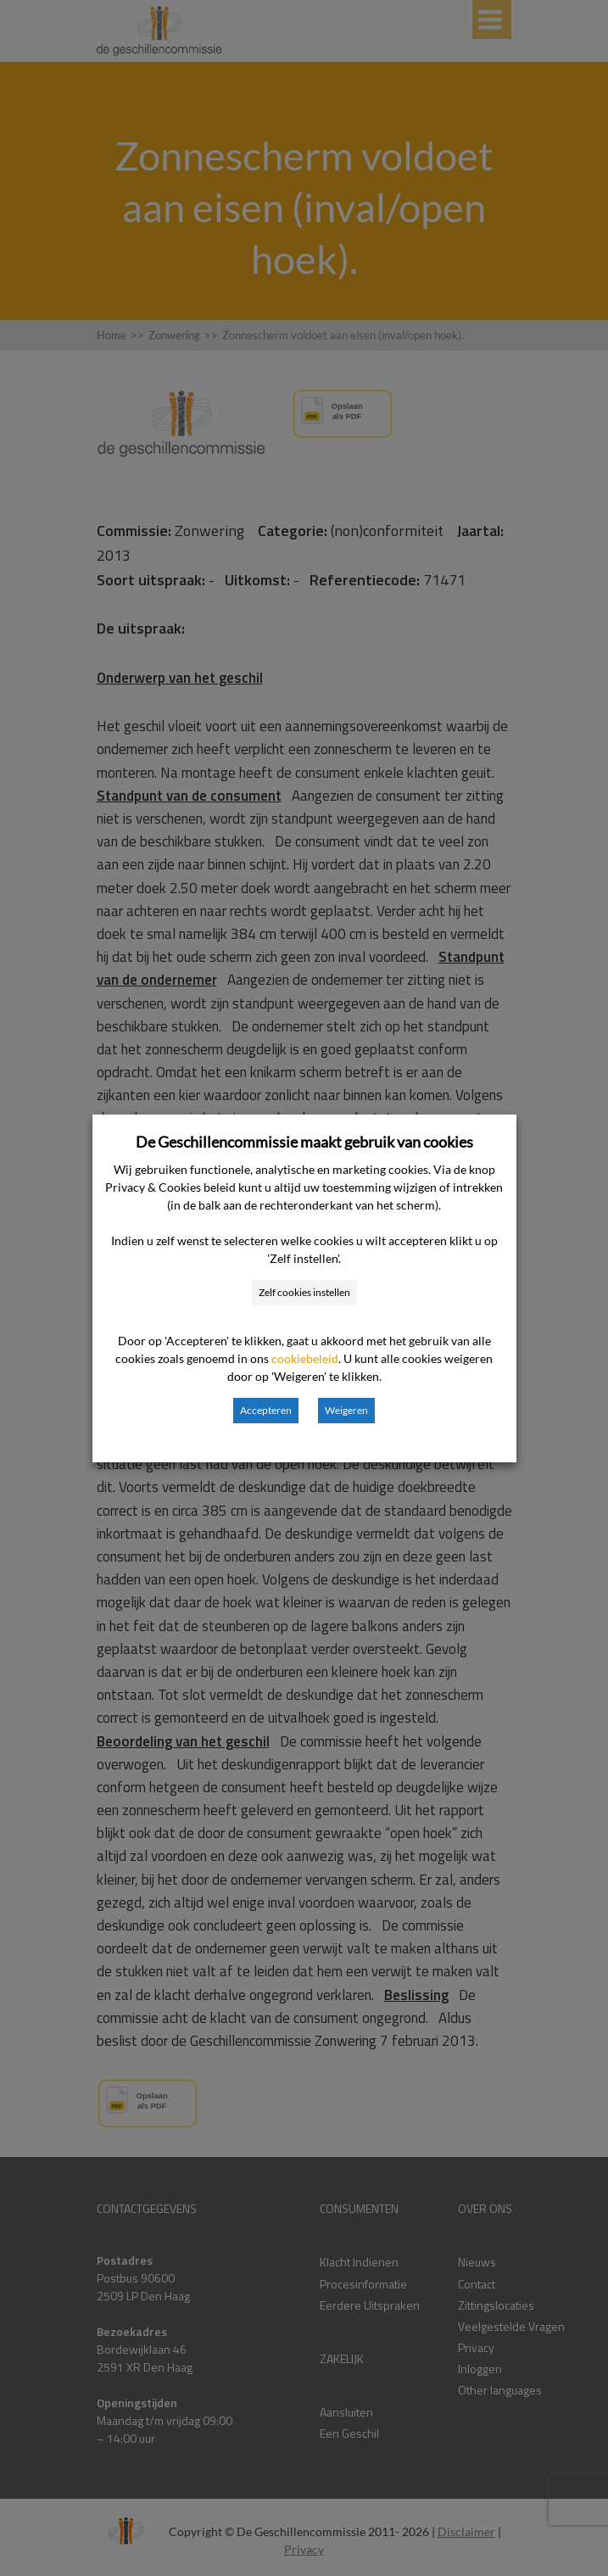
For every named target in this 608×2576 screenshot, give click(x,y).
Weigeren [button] (346, 1410)
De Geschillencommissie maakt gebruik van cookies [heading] (304, 1141)
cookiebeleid (304, 1358)
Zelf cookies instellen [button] (304, 1292)
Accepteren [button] (266, 1410)
